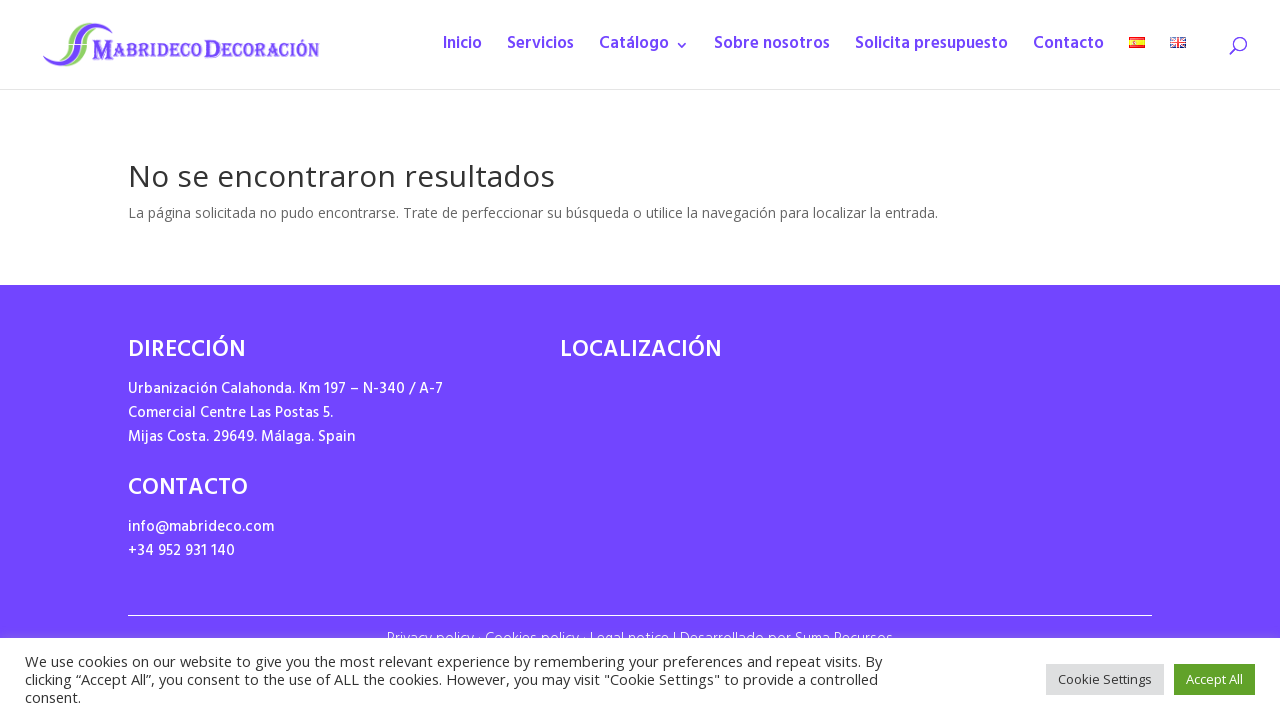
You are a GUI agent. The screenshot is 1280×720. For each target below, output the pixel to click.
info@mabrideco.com (201, 528)
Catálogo (634, 49)
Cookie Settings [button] (1105, 679)
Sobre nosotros (772, 49)
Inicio (462, 49)
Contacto (1068, 49)
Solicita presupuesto (931, 49)
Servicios (540, 49)
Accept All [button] (1214, 679)
